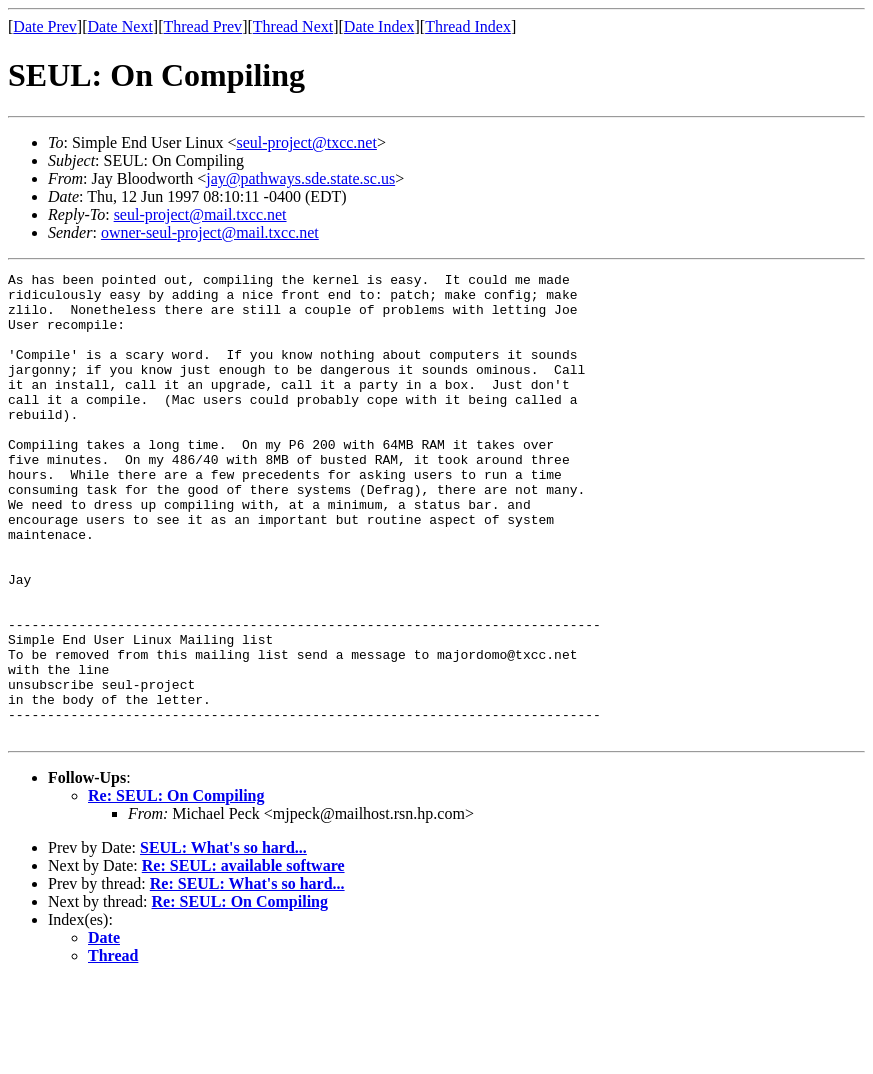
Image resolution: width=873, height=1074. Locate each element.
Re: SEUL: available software (243, 958)
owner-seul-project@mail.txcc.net (210, 232)
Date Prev (45, 26)
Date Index (379, 26)
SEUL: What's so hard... (223, 940)
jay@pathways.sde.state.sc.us (300, 178)
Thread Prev (202, 26)
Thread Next (293, 26)
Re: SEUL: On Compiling (176, 888)
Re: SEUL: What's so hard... (247, 976)
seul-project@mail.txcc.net (200, 214)
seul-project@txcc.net (306, 142)
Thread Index (468, 26)
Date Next (120, 26)
